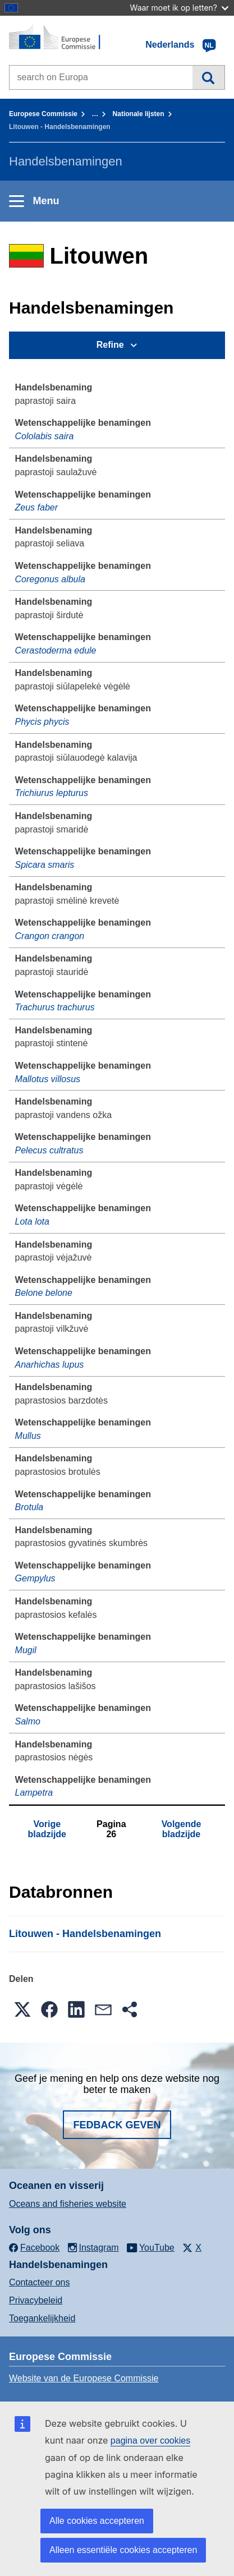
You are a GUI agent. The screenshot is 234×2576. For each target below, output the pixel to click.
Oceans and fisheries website (67, 2204)
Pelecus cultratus (49, 1150)
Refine (110, 344)
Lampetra (34, 1792)
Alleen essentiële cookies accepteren (123, 2550)
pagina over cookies (150, 2440)
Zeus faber (36, 507)
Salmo (27, 1721)
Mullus (28, 1436)
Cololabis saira (44, 436)
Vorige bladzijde (47, 1829)
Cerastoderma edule (56, 650)
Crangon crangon (50, 936)
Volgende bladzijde (181, 1829)
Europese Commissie (43, 114)
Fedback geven (116, 2125)
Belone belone (43, 1293)
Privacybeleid (35, 2300)
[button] (22, 2009)
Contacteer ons (39, 2282)
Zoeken (208, 77)
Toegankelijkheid (42, 2318)
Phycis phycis (42, 721)
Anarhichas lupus (49, 1364)
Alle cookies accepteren (96, 2521)
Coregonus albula (50, 579)
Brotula (29, 1507)
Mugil (25, 1650)
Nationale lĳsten (138, 114)
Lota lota (32, 1221)
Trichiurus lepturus (51, 793)
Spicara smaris (45, 865)
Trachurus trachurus (55, 1007)
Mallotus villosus (47, 1079)
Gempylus (35, 1578)
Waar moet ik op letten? (179, 7)
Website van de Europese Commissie (84, 2378)
